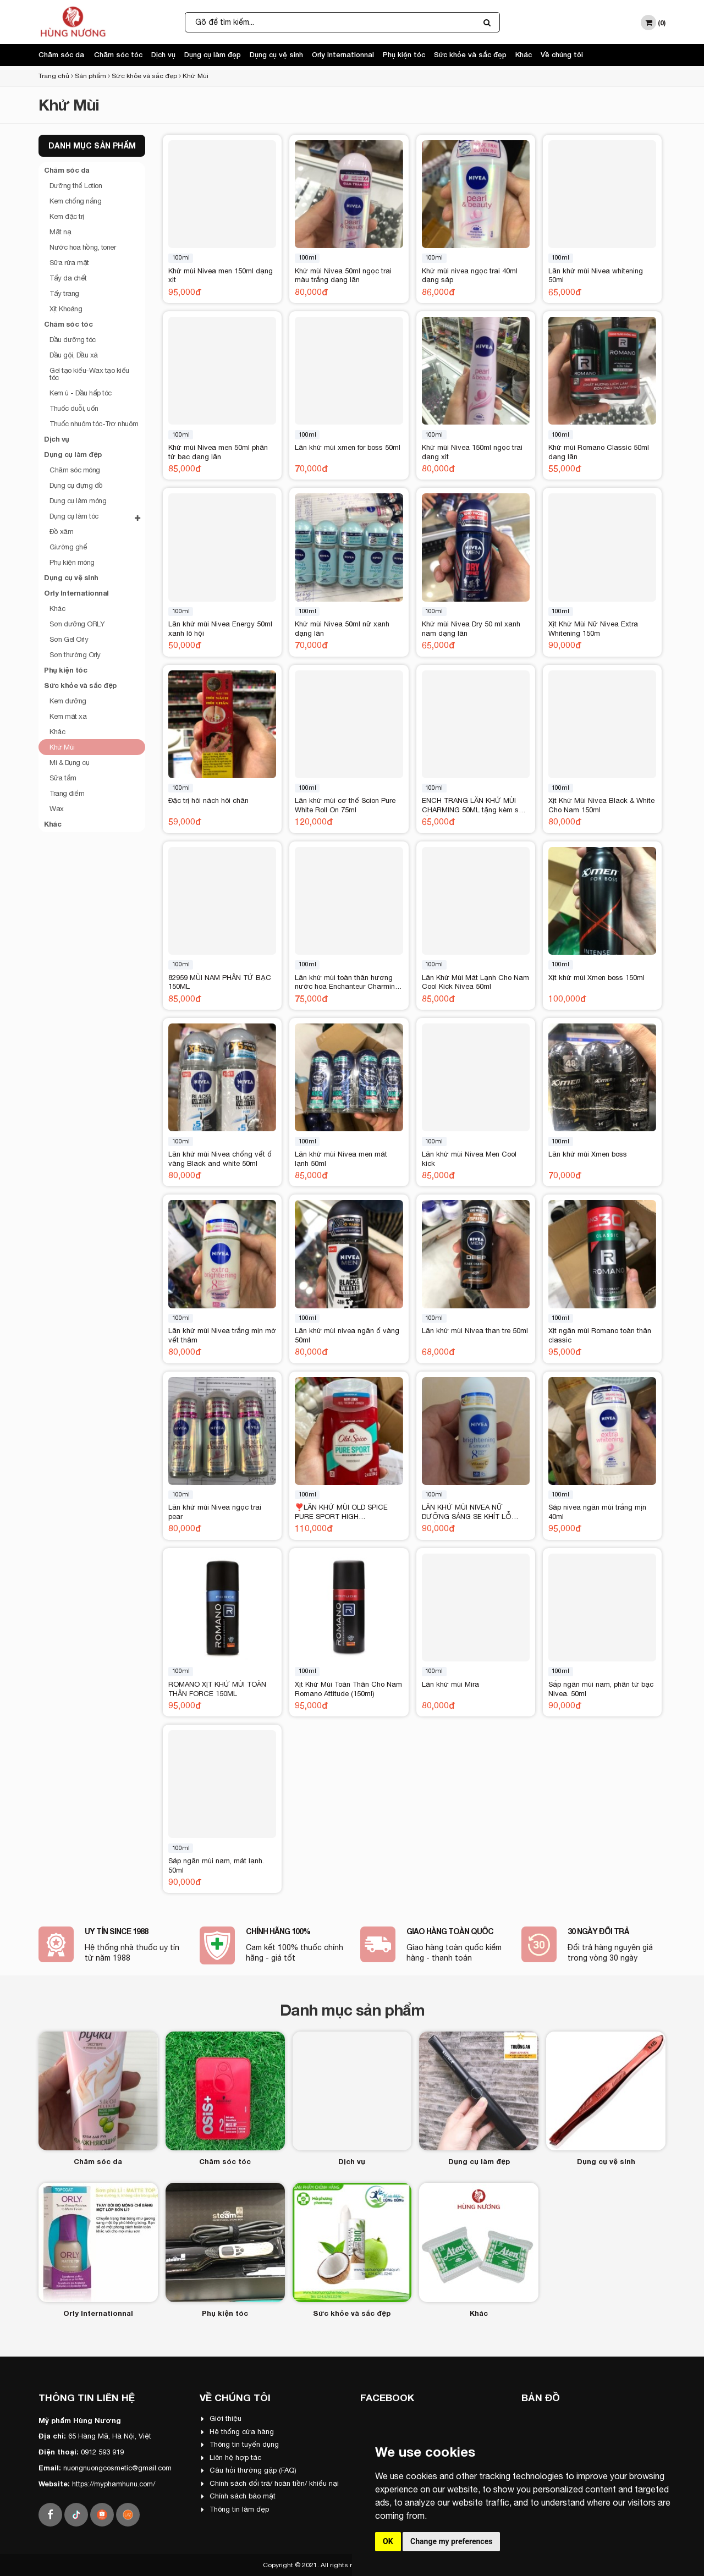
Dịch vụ (163, 54)
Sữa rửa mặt (69, 262)
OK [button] (388, 2541)
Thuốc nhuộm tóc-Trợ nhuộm (94, 424)
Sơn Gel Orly (69, 639)
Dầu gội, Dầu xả (74, 355)
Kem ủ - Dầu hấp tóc (81, 393)
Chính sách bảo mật (238, 2496)
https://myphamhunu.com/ (113, 2484)
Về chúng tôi (562, 54)
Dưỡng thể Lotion (76, 185)
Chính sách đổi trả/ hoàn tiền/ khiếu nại (270, 2483)
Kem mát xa (68, 716)
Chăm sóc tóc (118, 54)
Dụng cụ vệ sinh (276, 54)
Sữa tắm (63, 778)
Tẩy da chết (68, 278)
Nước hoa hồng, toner (83, 247)
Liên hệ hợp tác (231, 2457)
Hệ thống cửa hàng (237, 2432)
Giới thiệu (221, 2418)
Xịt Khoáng (66, 309)
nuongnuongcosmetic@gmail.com (117, 2468)
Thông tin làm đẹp (235, 2509)
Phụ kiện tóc (404, 54)
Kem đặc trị (67, 216)
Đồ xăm (61, 531)
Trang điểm (67, 793)
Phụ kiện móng (72, 562)
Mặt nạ (60, 232)
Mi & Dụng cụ (69, 762)
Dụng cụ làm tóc (95, 517)
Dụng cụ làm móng (78, 501)
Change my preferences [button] (451, 2541)
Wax (57, 809)
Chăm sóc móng (75, 470)
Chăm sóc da (61, 54)
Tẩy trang (64, 293)
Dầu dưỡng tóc (73, 339)
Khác (523, 54)
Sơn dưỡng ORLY (77, 624)
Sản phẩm (90, 76)
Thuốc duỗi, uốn (74, 408)
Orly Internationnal (343, 54)
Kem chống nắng (75, 201)
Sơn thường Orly (75, 655)
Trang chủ (53, 76)
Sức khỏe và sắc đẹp (470, 54)
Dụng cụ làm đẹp (212, 54)
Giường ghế (68, 547)
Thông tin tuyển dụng (240, 2444)
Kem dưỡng (68, 701)
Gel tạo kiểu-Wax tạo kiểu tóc (89, 374)
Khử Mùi (195, 76)
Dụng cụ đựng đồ (76, 485)
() (653, 22)
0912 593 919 (102, 2452)
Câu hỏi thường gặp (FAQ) (248, 2470)
